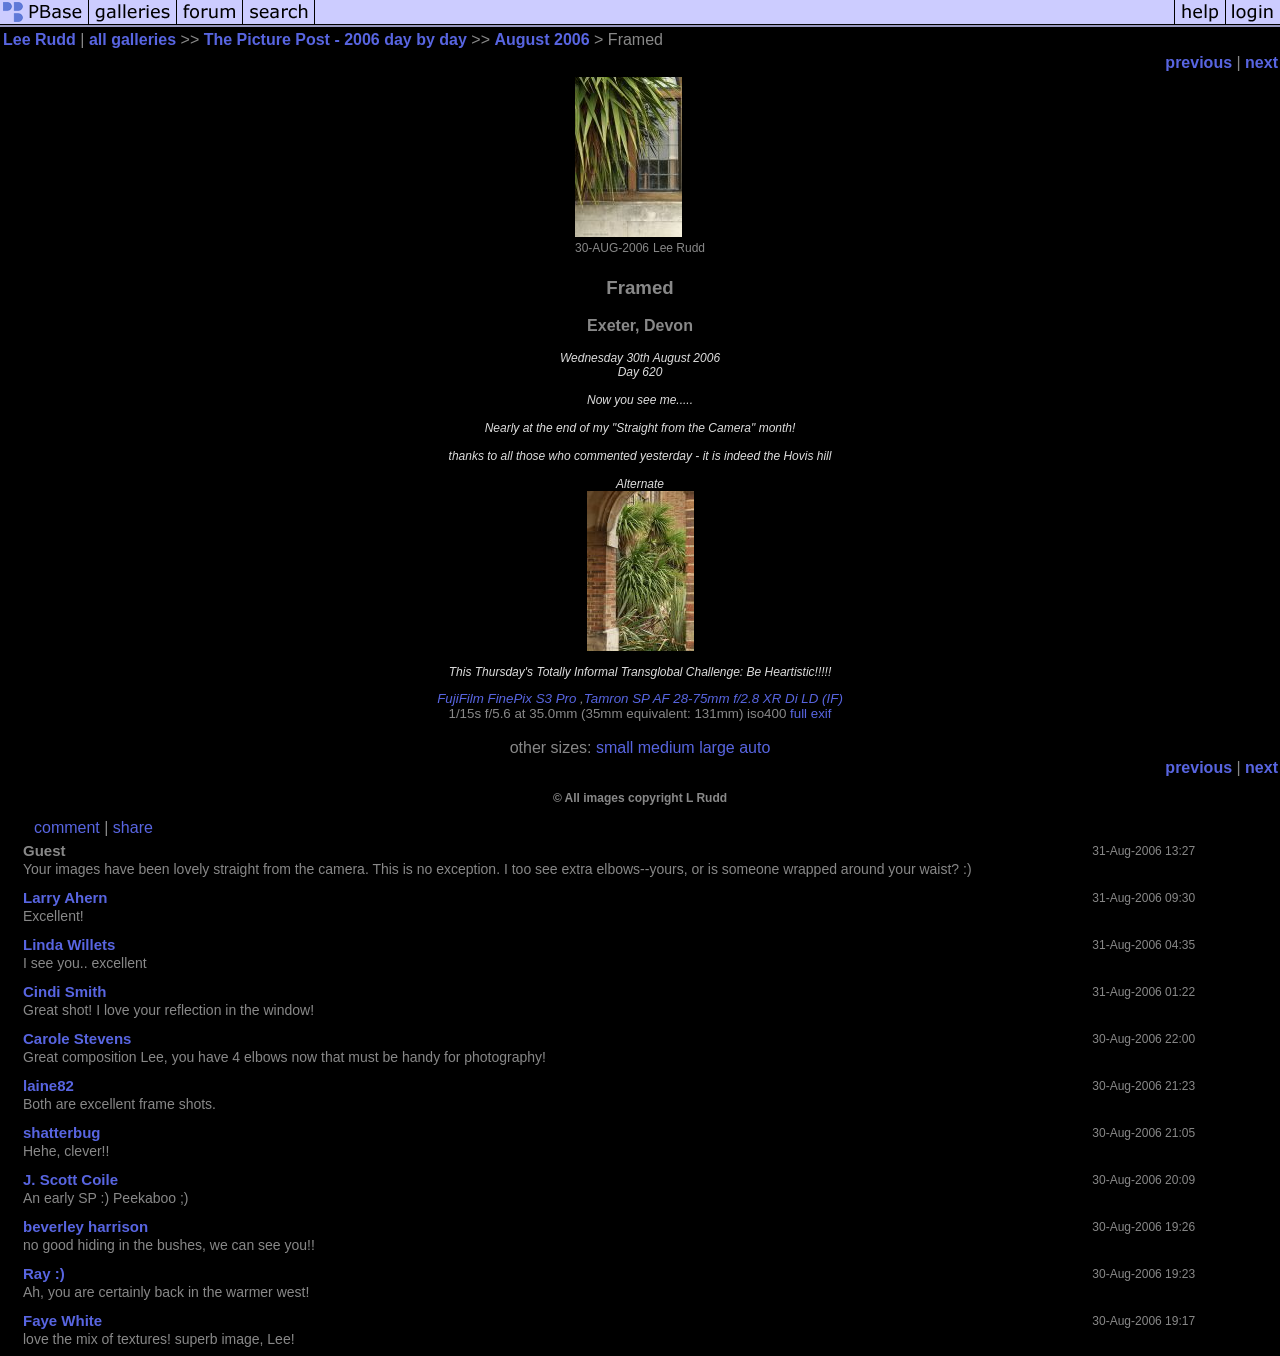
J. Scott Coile (70, 1179)
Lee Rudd (39, 39)
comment (67, 827)
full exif (810, 713)
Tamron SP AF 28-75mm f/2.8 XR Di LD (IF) (713, 698)
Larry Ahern (65, 897)
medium (666, 747)
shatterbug (62, 1132)
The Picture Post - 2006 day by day (335, 39)
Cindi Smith (64, 991)
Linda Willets (69, 944)
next (1261, 62)
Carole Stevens (77, 1038)
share (133, 827)
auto (754, 747)
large (717, 747)
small (614, 747)
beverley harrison (85, 1226)
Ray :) (44, 1273)
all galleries (132, 39)
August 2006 (541, 39)
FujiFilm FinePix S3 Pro (506, 698)
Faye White (62, 1320)
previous (1198, 62)
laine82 (48, 1085)
